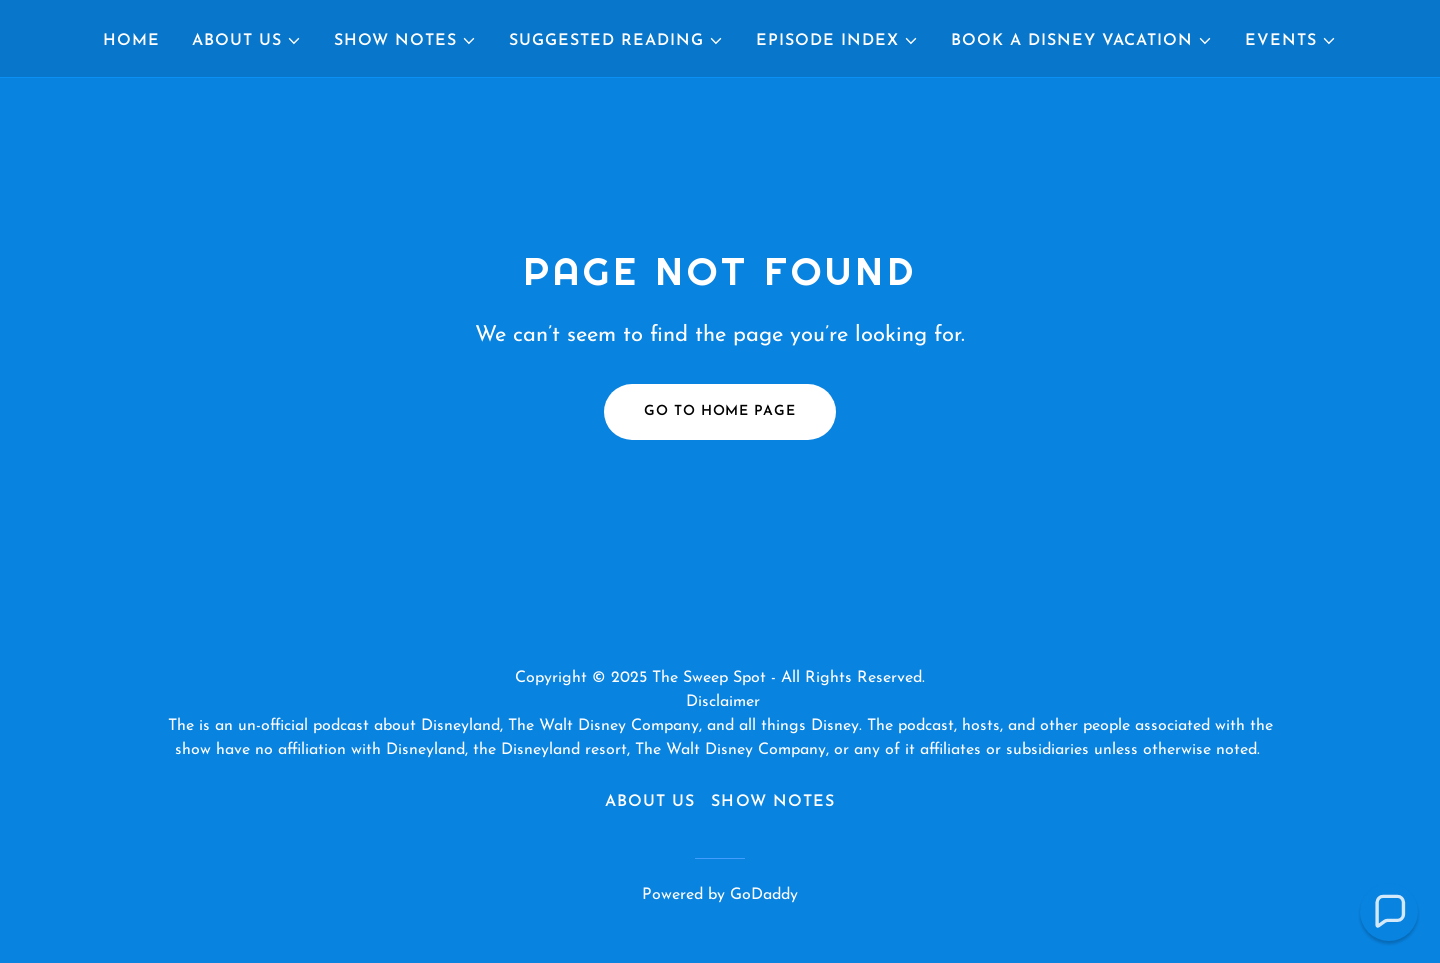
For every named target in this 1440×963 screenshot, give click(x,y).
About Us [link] (650, 802)
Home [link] (131, 41)
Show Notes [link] (772, 802)
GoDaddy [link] (764, 895)
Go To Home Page (719, 411)
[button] (247, 41)
